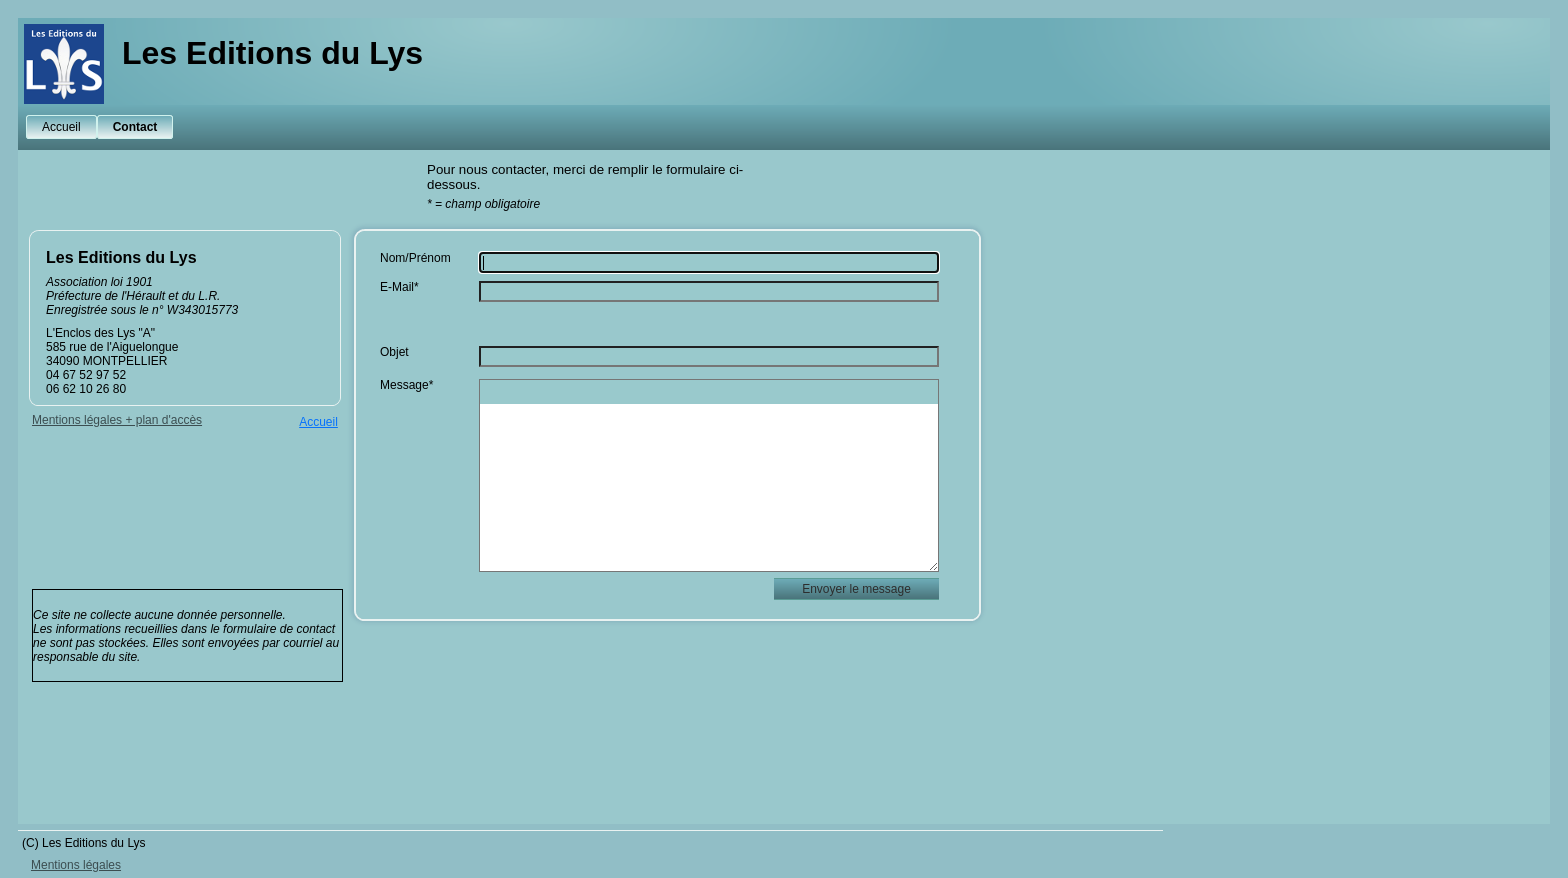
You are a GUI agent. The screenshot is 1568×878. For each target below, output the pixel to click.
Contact (135, 127)
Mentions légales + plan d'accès (117, 420)
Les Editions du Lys (272, 53)
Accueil (61, 127)
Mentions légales (76, 865)
